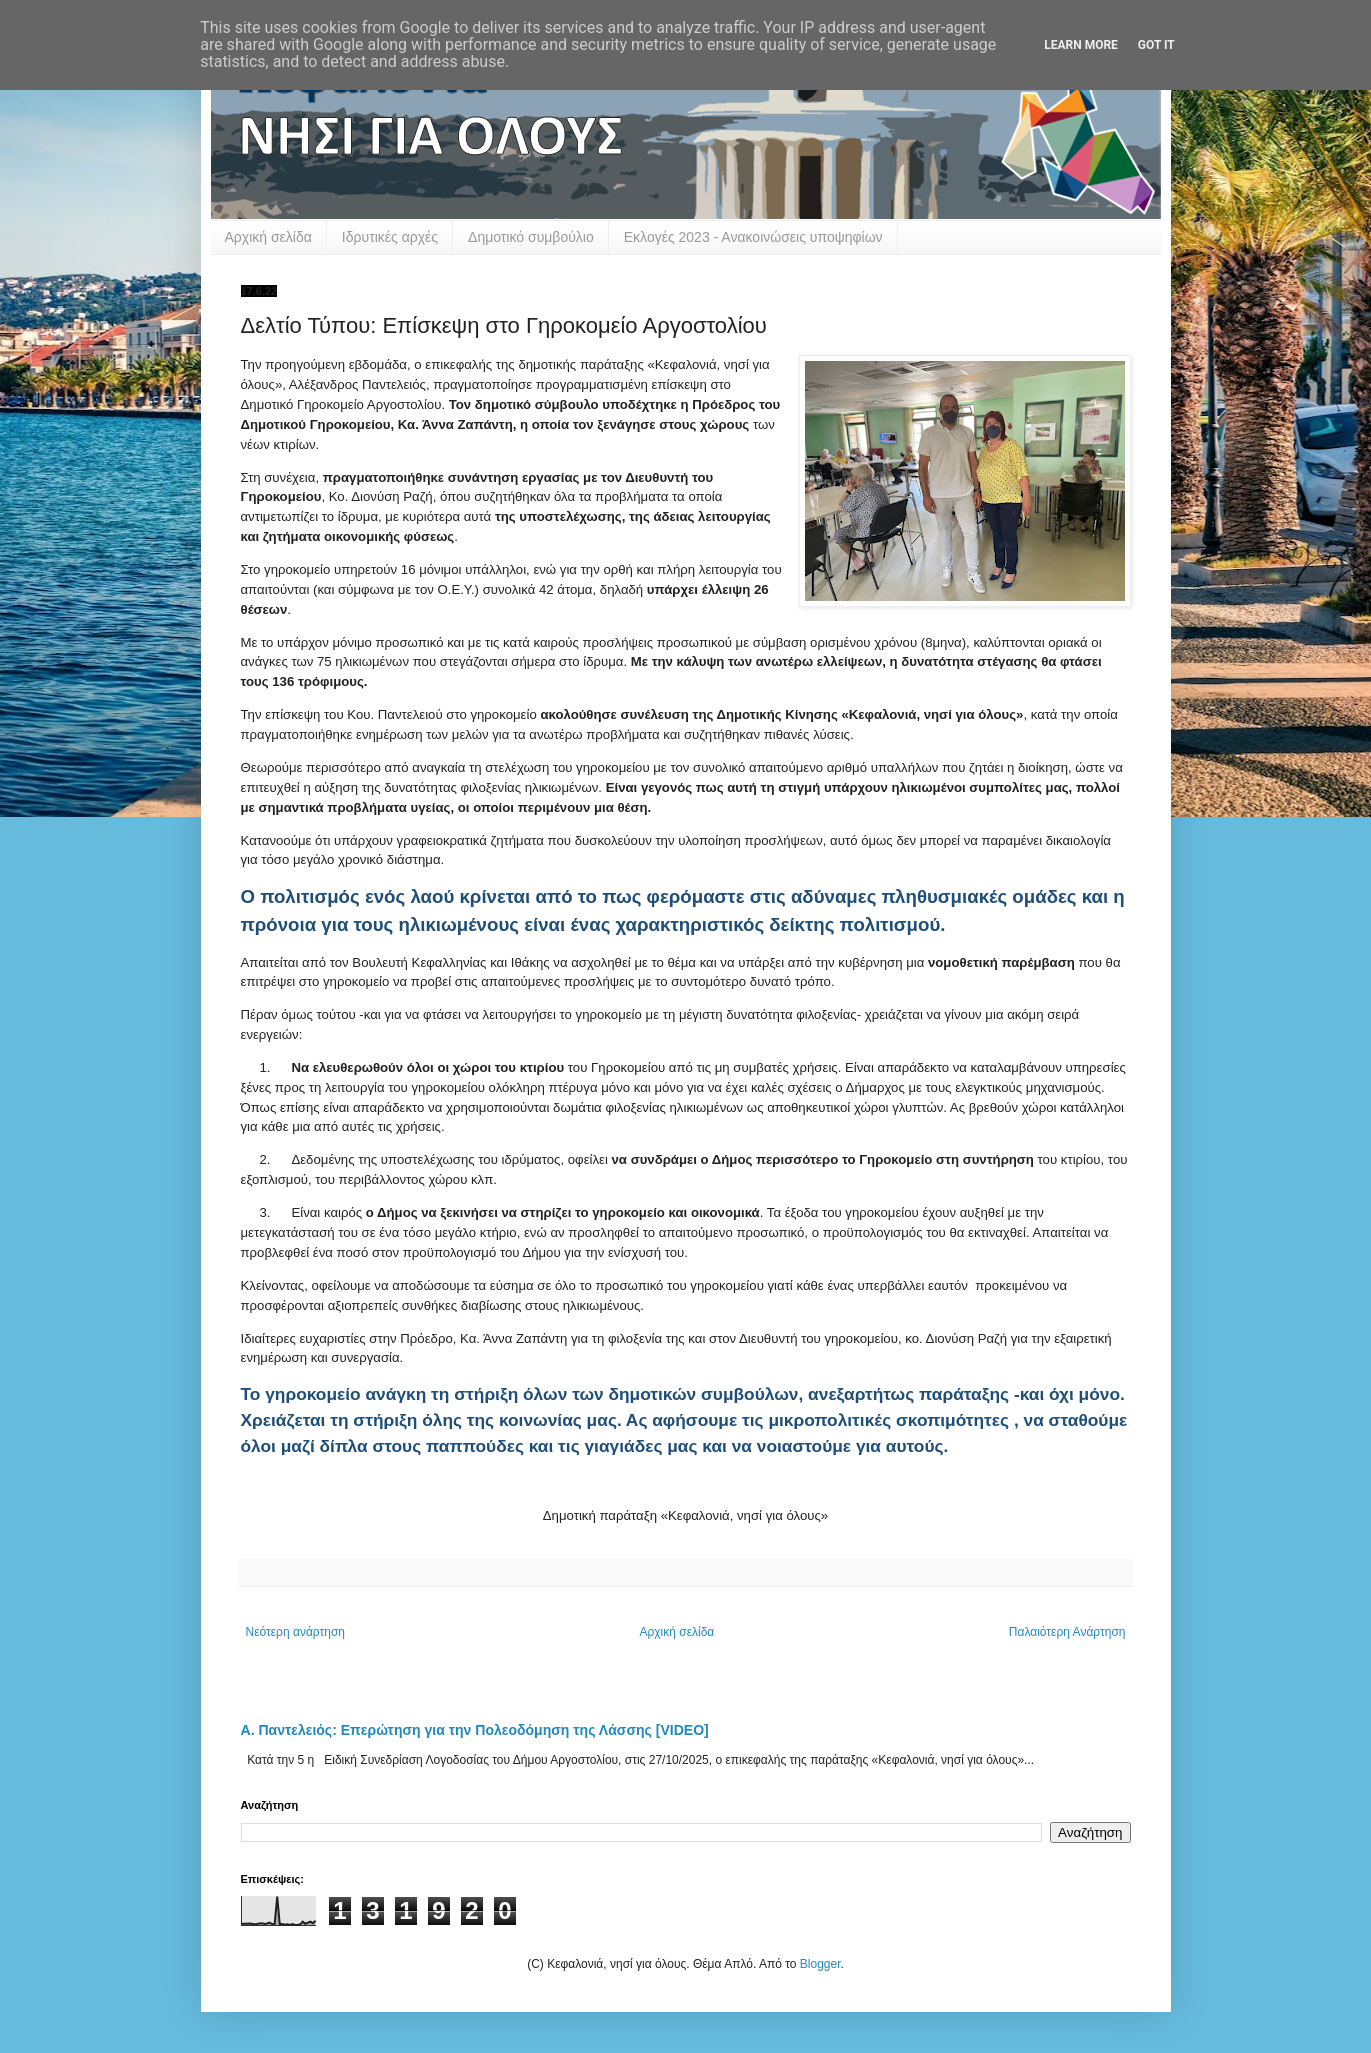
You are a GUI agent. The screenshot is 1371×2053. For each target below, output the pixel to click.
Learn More (1081, 45)
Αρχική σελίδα (268, 237)
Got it (1156, 45)
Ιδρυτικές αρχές (390, 237)
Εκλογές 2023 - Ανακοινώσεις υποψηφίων (753, 237)
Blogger (820, 1964)
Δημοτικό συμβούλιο (531, 237)
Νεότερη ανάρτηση (295, 1632)
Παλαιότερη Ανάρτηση (1067, 1632)
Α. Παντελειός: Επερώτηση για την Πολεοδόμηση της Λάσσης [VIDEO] (475, 1730)
